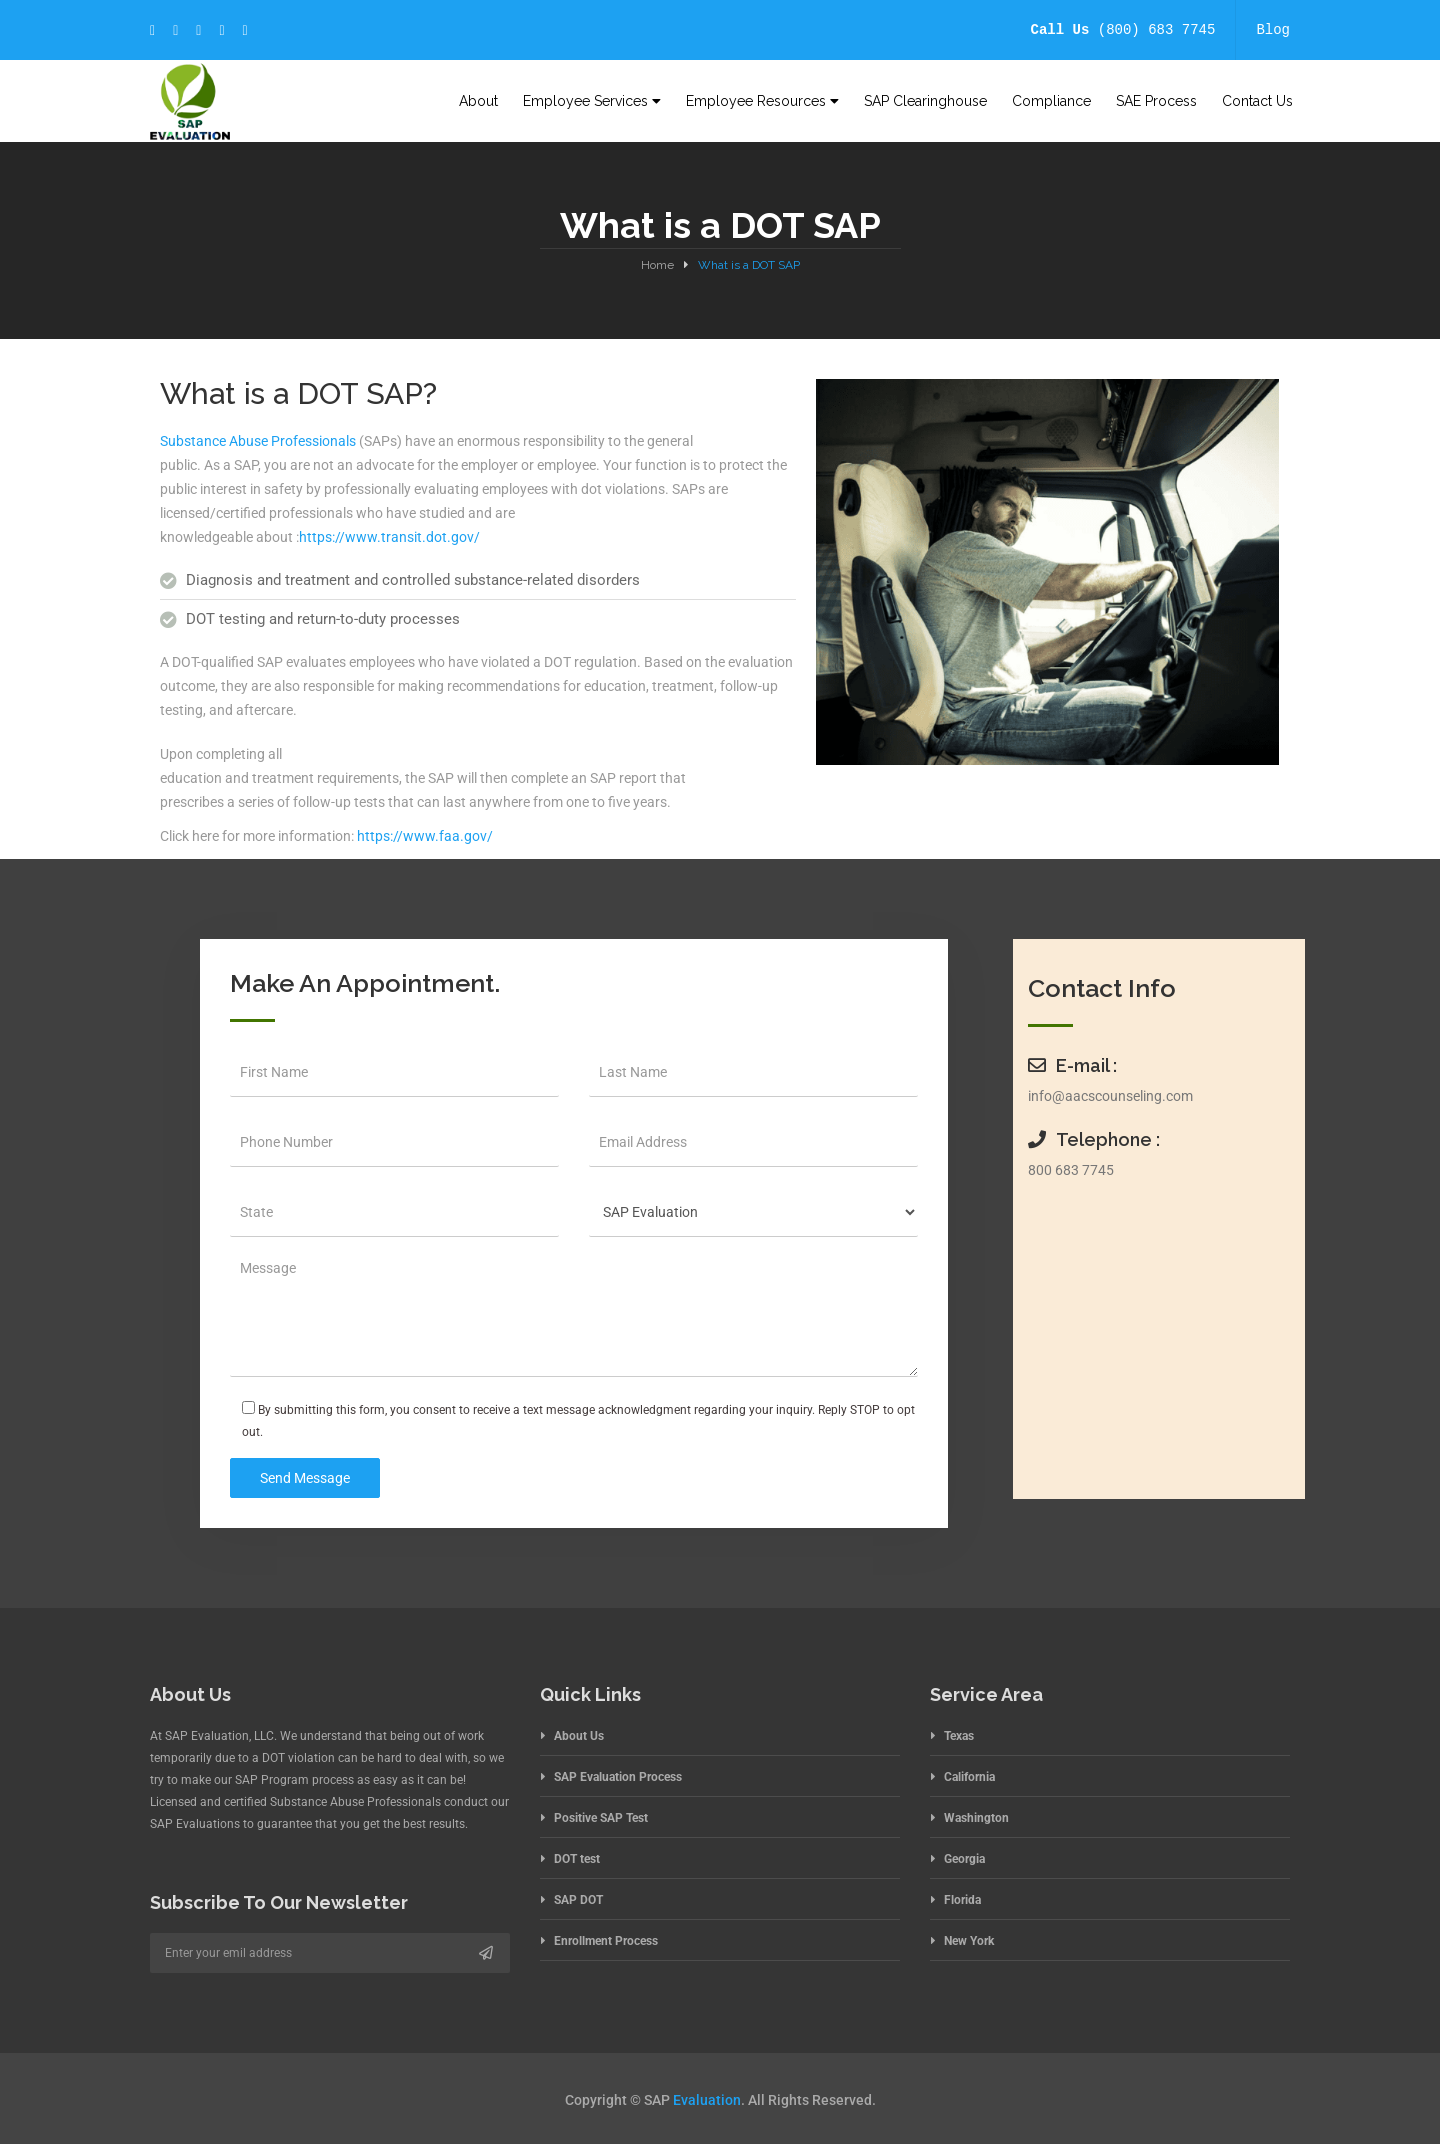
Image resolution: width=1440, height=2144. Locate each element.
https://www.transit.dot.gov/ (389, 537)
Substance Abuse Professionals (258, 441)
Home (657, 265)
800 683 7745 (1071, 1170)
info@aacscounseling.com (1110, 1096)
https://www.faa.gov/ (425, 836)
